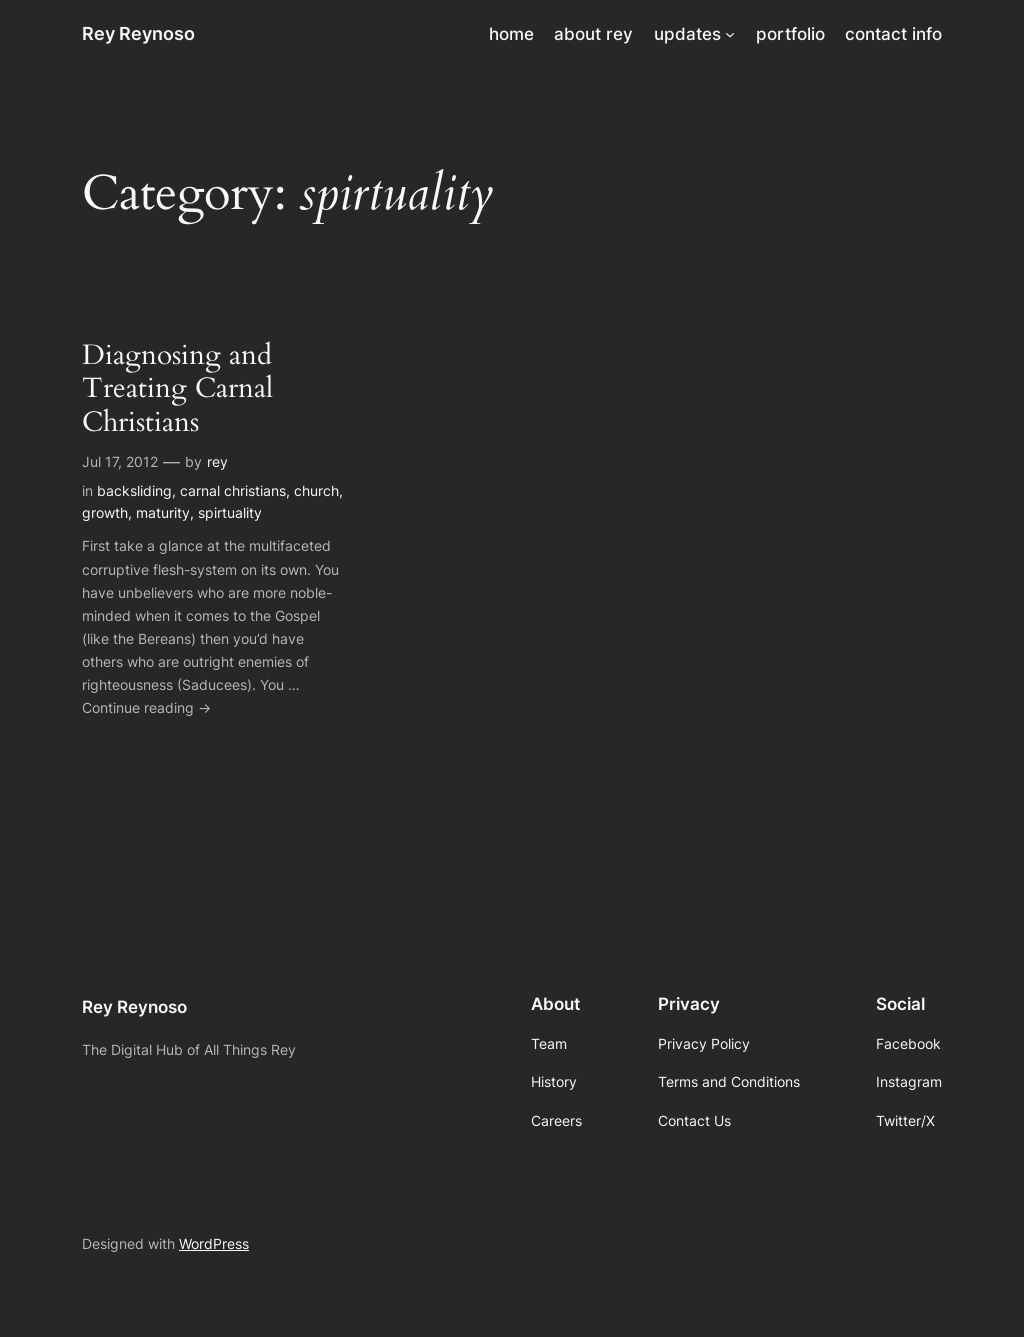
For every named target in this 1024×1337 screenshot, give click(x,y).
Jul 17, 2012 (120, 461)
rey (217, 461)
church (316, 490)
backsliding (134, 490)
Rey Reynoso (138, 33)
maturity (163, 512)
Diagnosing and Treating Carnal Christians (177, 388)
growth (105, 512)
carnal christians (233, 490)
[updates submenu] (730, 34)
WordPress (214, 1243)
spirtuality (230, 512)
